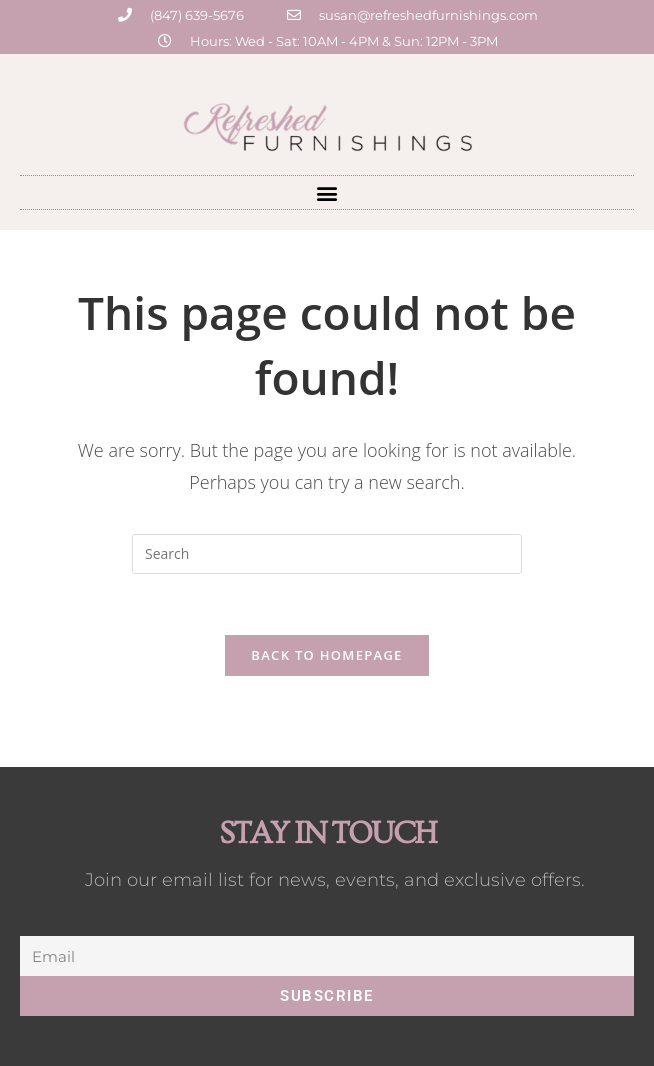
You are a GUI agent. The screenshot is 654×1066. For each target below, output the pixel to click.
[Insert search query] (327, 554)
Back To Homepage (326, 655)
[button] (327, 192)
